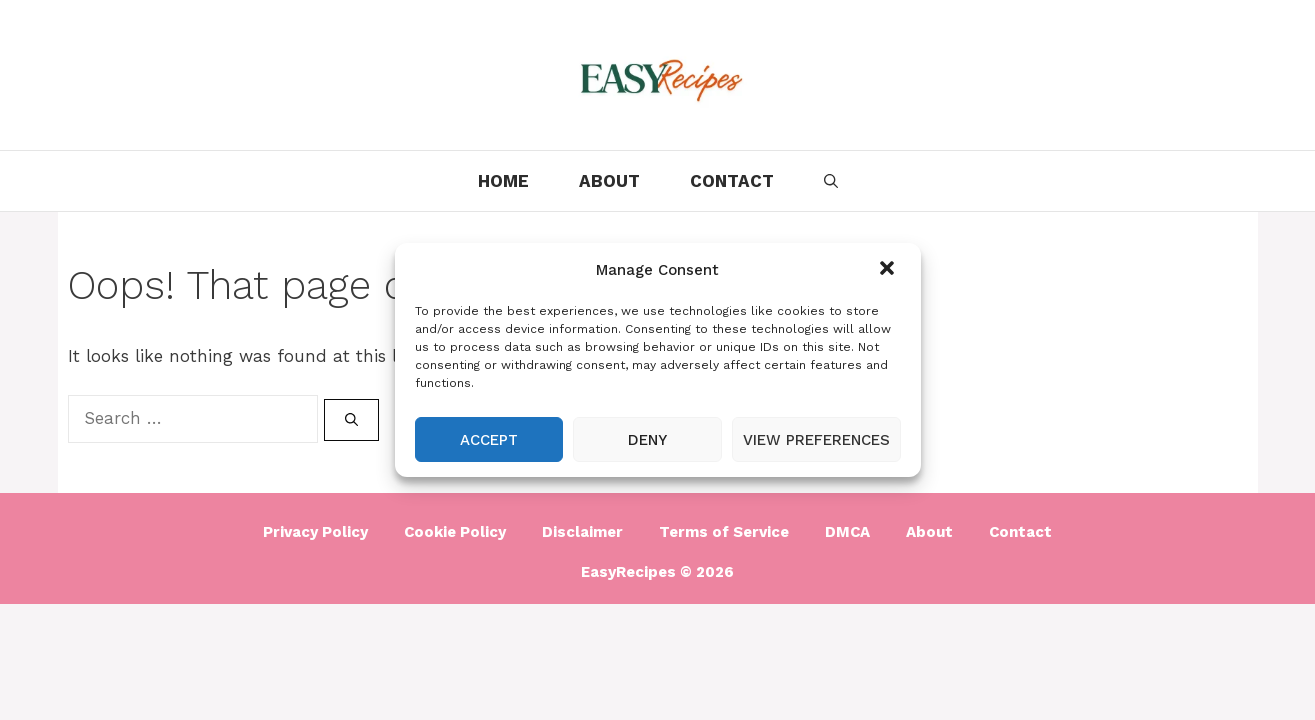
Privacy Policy (315, 532)
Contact (732, 181)
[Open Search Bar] (831, 181)
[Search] (351, 420)
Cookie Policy (455, 532)
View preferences (816, 440)
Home (503, 181)
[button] (889, 270)
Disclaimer (582, 532)
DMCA (847, 532)
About (609, 181)
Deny (647, 440)
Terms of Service (724, 532)
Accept (489, 440)
